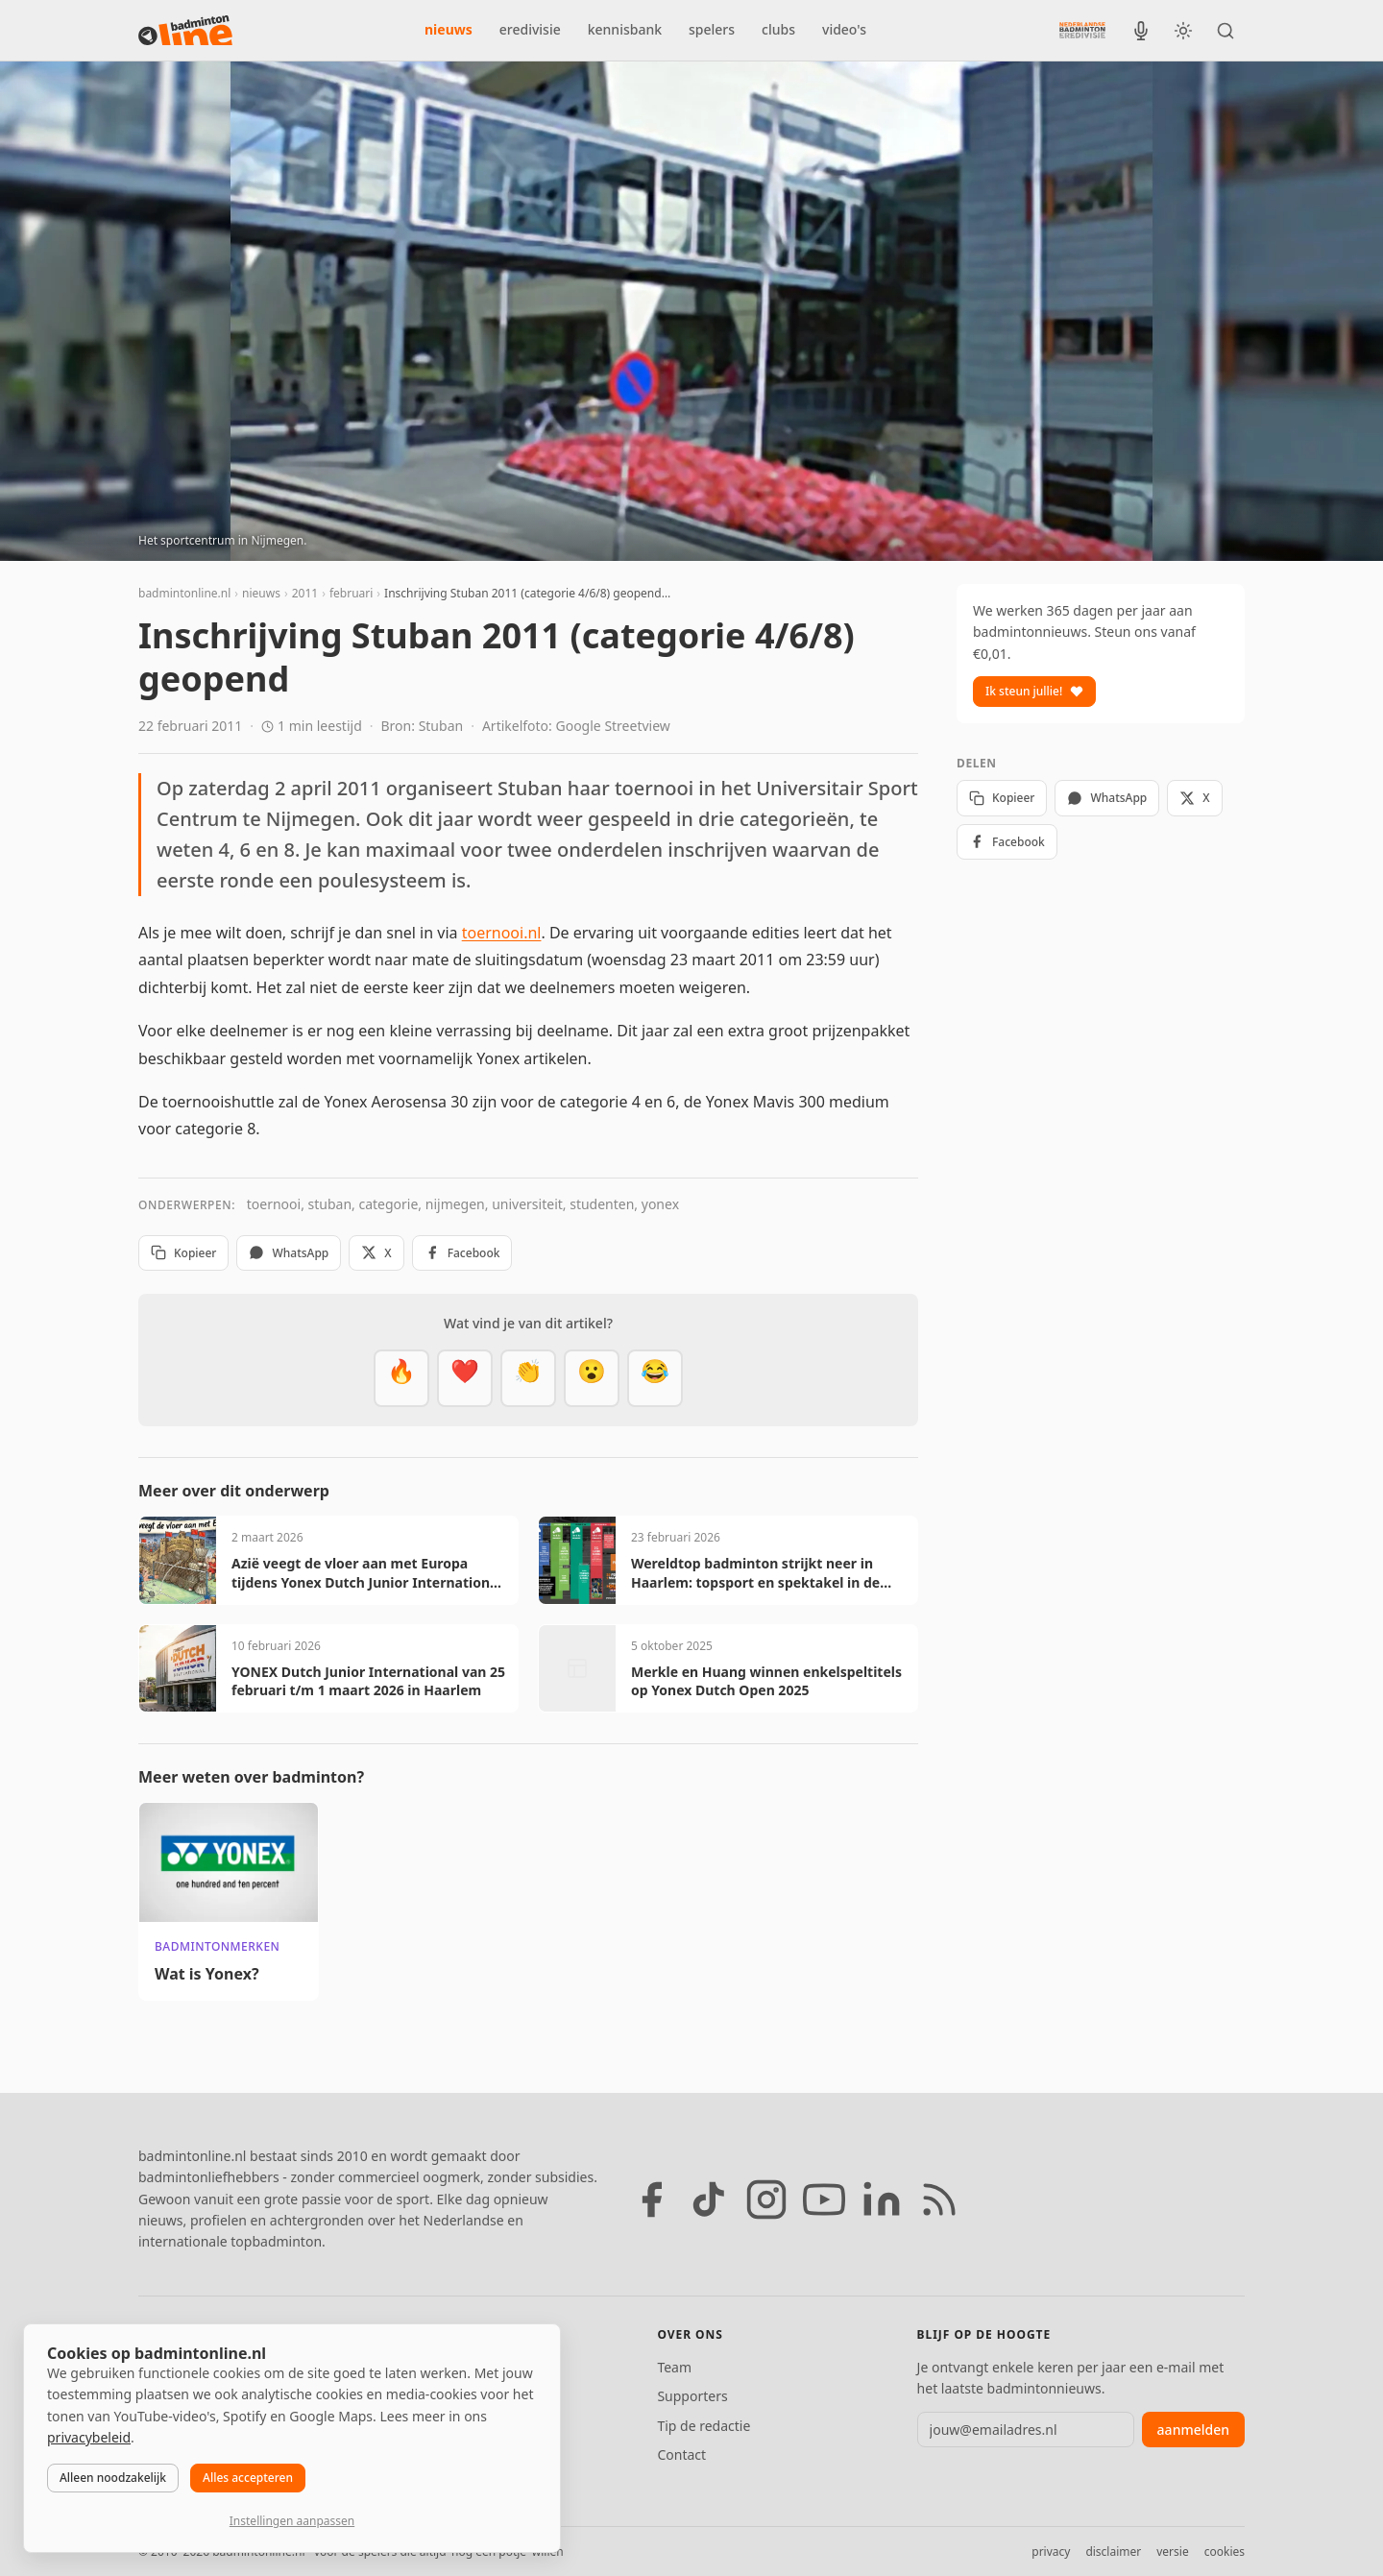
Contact (681, 2454)
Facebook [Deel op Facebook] (462, 1253)
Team (674, 2367)
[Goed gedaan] (528, 1378)
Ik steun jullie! (1034, 691)
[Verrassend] (591, 1378)
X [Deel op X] (376, 1253)
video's (844, 29)
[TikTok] (709, 2199)
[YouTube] (824, 2199)
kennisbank (625, 29)
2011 (305, 593)
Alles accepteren (248, 2477)
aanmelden (1193, 2429)
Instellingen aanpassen (292, 2521)
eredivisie (530, 29)
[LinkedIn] (882, 2199)
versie (1172, 2551)
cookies (1224, 2551)
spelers (712, 29)
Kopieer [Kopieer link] (183, 1253)
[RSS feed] (939, 2199)
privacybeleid (89, 2437)
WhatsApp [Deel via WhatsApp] (288, 1253)
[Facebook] (651, 2199)
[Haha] (655, 1378)
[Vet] (401, 1378)
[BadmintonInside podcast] (1141, 31)
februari (351, 593)
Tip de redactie (703, 2426)
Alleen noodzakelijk (113, 2477)
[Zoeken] (1225, 31)
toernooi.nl (502, 932)
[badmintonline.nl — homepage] (185, 30)
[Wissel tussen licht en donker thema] (1183, 31)
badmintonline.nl (184, 593)
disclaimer (1113, 2551)
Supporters (692, 2396)
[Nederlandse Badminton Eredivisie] (1082, 29)
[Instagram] (766, 2199)
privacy (1050, 2551)
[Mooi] (465, 1378)
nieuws (449, 29)
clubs (778, 29)
